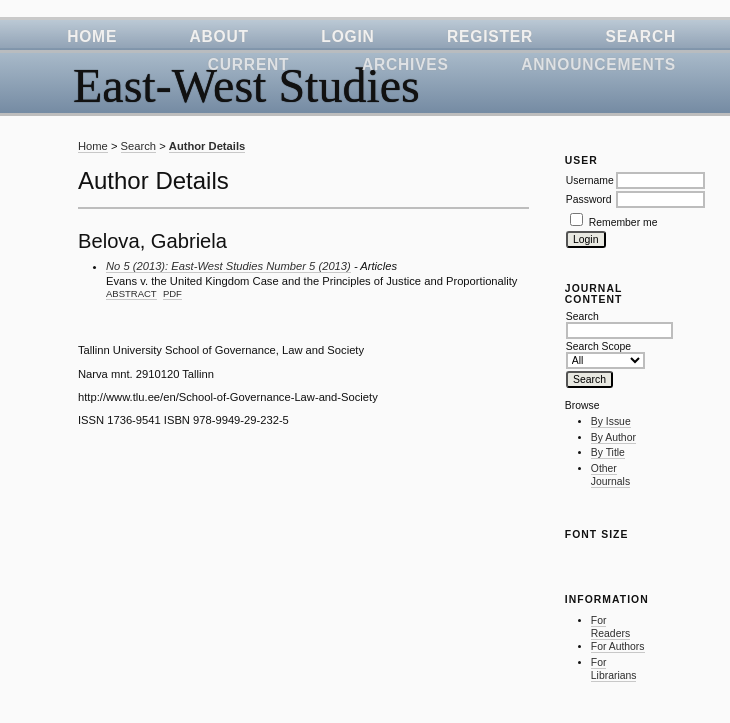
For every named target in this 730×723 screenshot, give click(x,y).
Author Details (207, 146)
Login (347, 36)
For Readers (610, 627)
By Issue (611, 421)
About (219, 36)
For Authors (618, 646)
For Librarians (614, 669)
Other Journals (610, 475)
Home (92, 36)
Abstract (131, 293)
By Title (608, 452)
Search (640, 36)
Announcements (598, 64)
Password (589, 199)
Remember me (623, 222)
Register (490, 36)
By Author (613, 437)
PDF (172, 293)
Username (590, 180)
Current (249, 64)
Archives (405, 64)
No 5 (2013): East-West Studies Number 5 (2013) (228, 266)
